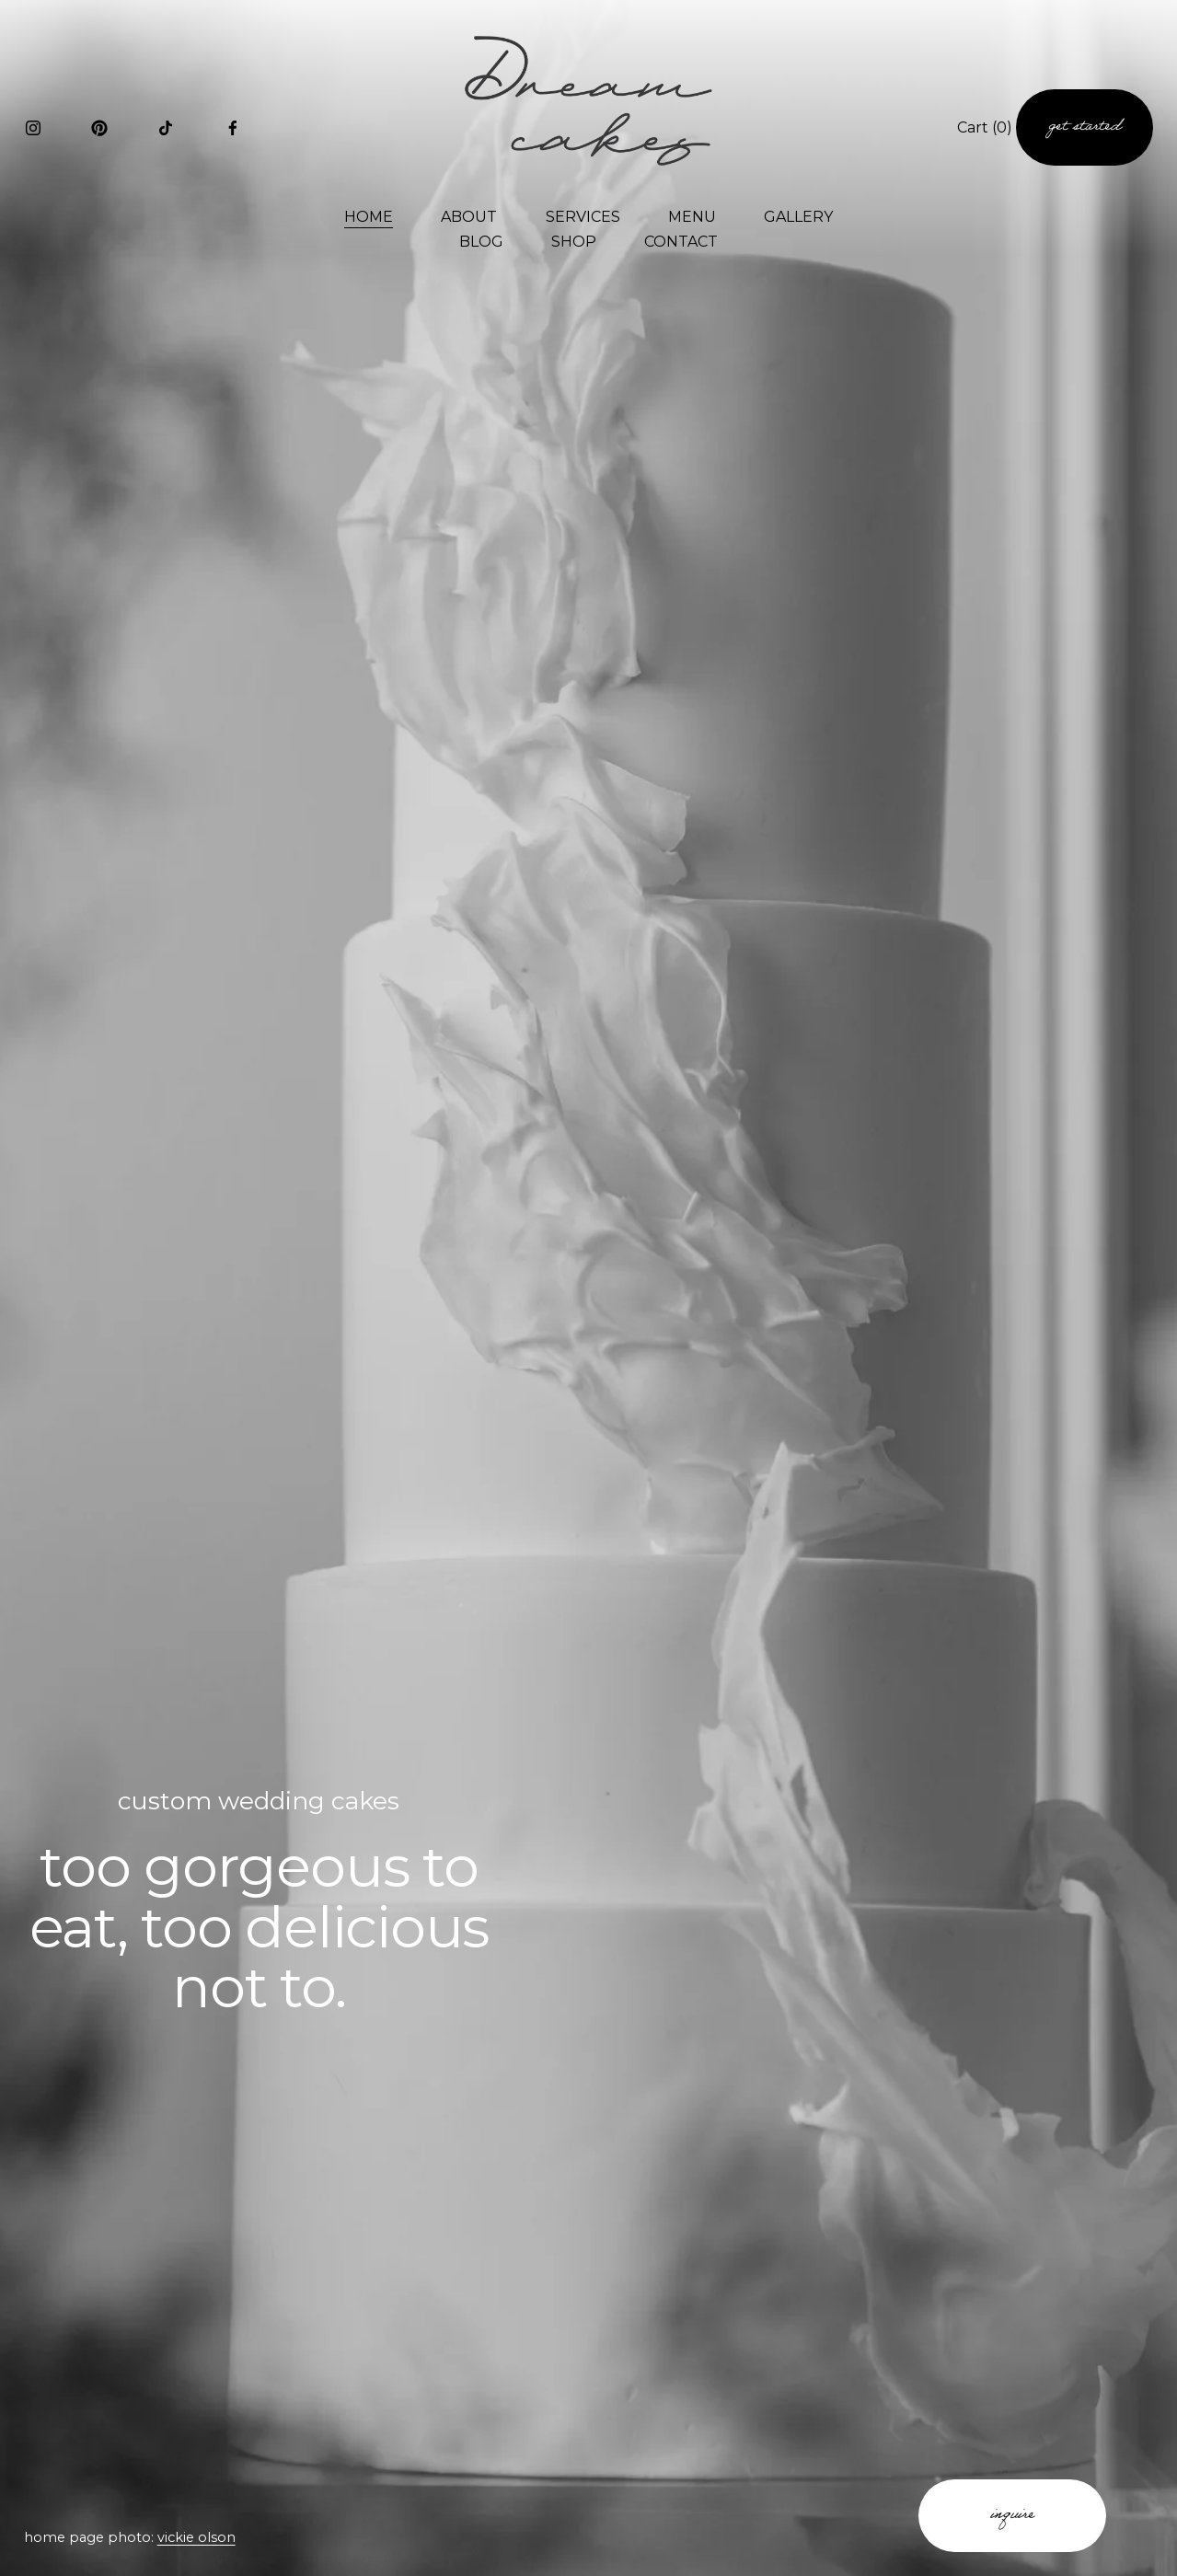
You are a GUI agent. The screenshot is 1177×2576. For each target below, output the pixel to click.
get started (1084, 127)
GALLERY (798, 216)
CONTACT (681, 241)
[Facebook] (233, 128)
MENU (692, 216)
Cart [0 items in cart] (984, 127)
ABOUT (469, 216)
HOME (368, 216)
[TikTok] (165, 128)
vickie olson (196, 2537)
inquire (1012, 2516)
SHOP (573, 241)
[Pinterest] (99, 128)
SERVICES (583, 216)
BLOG (481, 241)
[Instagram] (33, 128)
